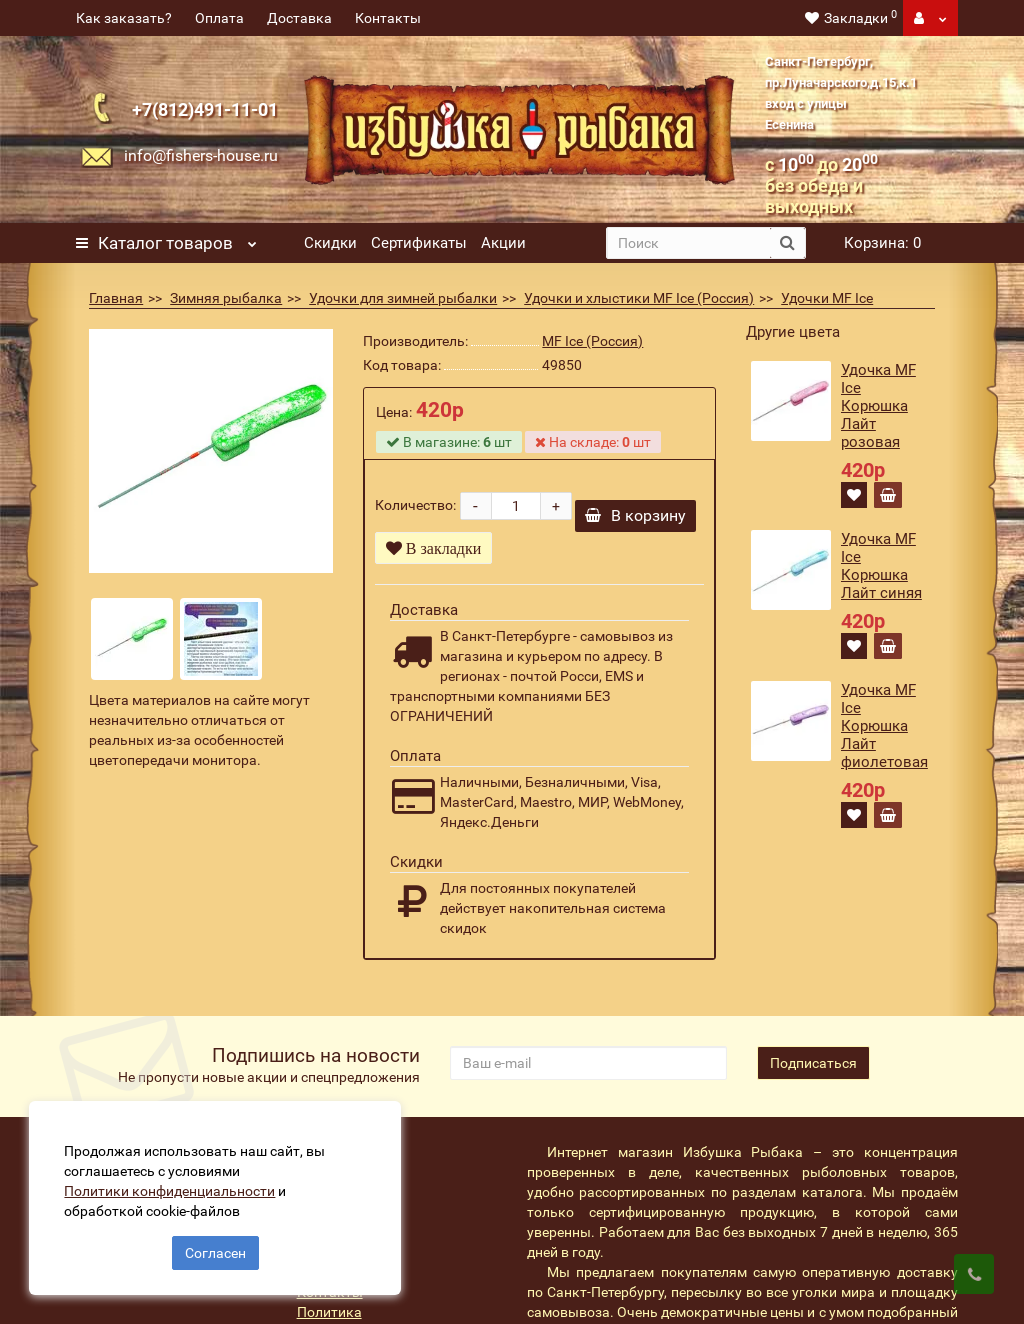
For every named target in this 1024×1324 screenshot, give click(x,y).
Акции (503, 243)
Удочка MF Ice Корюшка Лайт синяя (881, 566)
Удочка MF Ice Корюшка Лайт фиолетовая (884, 726)
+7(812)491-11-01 (205, 109)
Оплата (219, 18)
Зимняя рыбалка (226, 298)
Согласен (215, 1252)
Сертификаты (419, 243)
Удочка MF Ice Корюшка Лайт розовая (878, 406)
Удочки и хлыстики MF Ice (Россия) (639, 298)
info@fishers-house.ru (201, 155)
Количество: (415, 505)
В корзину (635, 515)
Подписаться (813, 1063)
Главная (116, 298)
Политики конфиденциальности (170, 1190)
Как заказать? (124, 18)
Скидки (330, 243)
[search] (688, 243)
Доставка (299, 18)
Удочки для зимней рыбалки (403, 298)
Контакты (388, 18)
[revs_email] (588, 1063)
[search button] (787, 243)
